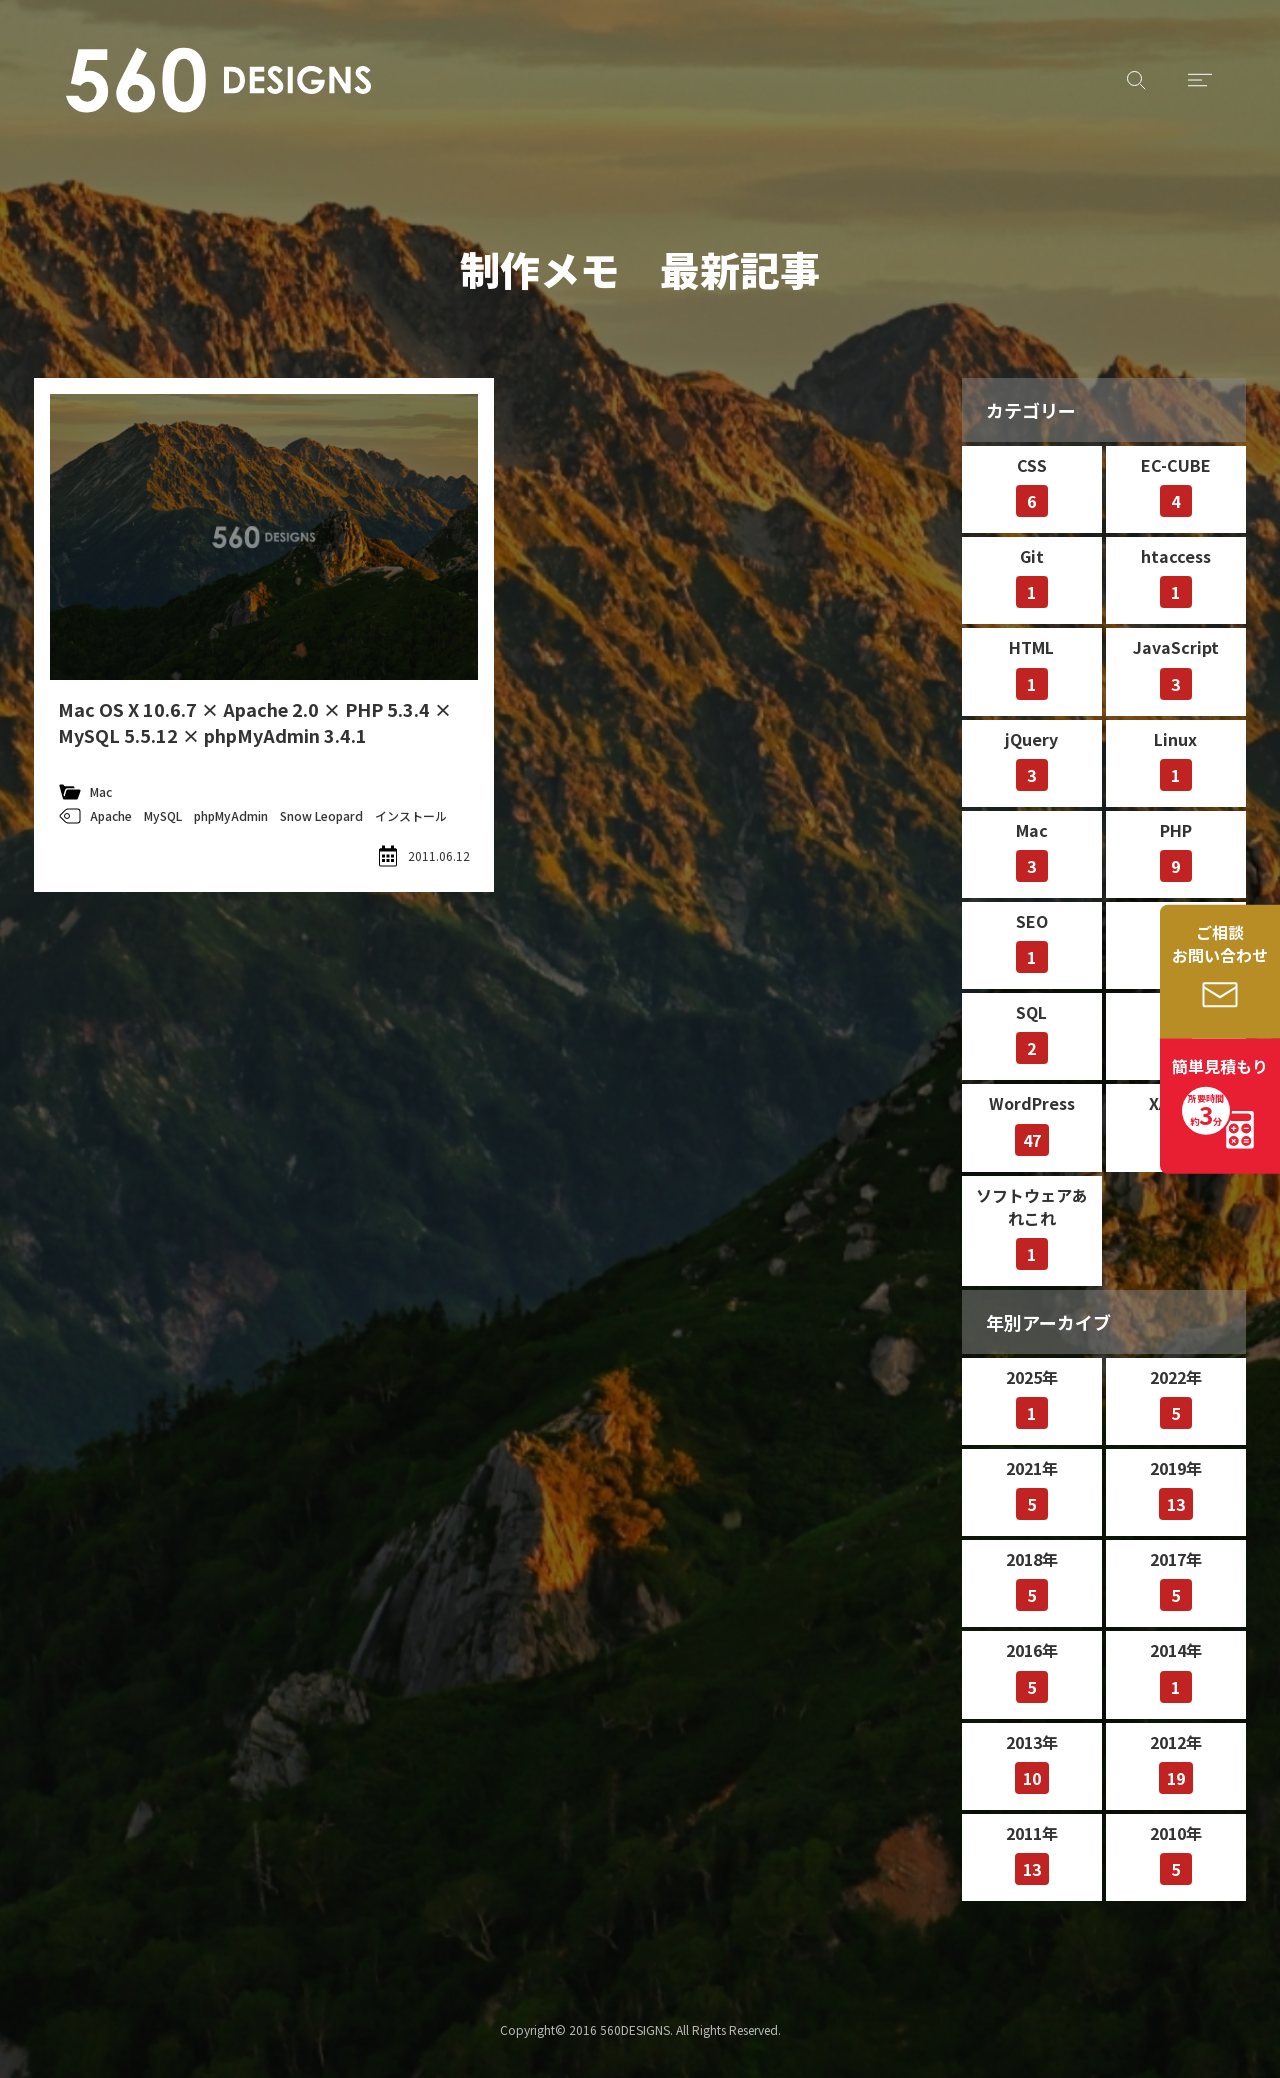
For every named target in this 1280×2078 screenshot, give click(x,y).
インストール (411, 815)
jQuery (1031, 759)
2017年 (1176, 1579)
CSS (1032, 485)
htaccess (1176, 576)
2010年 (1176, 1853)
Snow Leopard (321, 815)
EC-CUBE (1176, 485)
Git (1032, 576)
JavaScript (1176, 667)
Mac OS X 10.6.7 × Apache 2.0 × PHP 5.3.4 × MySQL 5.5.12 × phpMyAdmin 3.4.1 (255, 722)
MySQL (163, 815)
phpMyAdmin (231, 815)
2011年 (1032, 1853)
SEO (1032, 941)
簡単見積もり (1220, 1094)
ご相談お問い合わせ (1220, 943)
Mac (101, 791)
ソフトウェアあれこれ (1032, 1226)
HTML (1031, 667)
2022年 (1176, 1397)
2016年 (1032, 1670)
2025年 (1032, 1397)
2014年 (1176, 1670)
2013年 (1032, 1762)
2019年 (1176, 1488)
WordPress (1032, 1123)
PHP (1176, 850)
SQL (1032, 1032)
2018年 (1032, 1579)
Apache (111, 815)
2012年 (1176, 1762)
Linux (1175, 759)
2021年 (1032, 1488)
